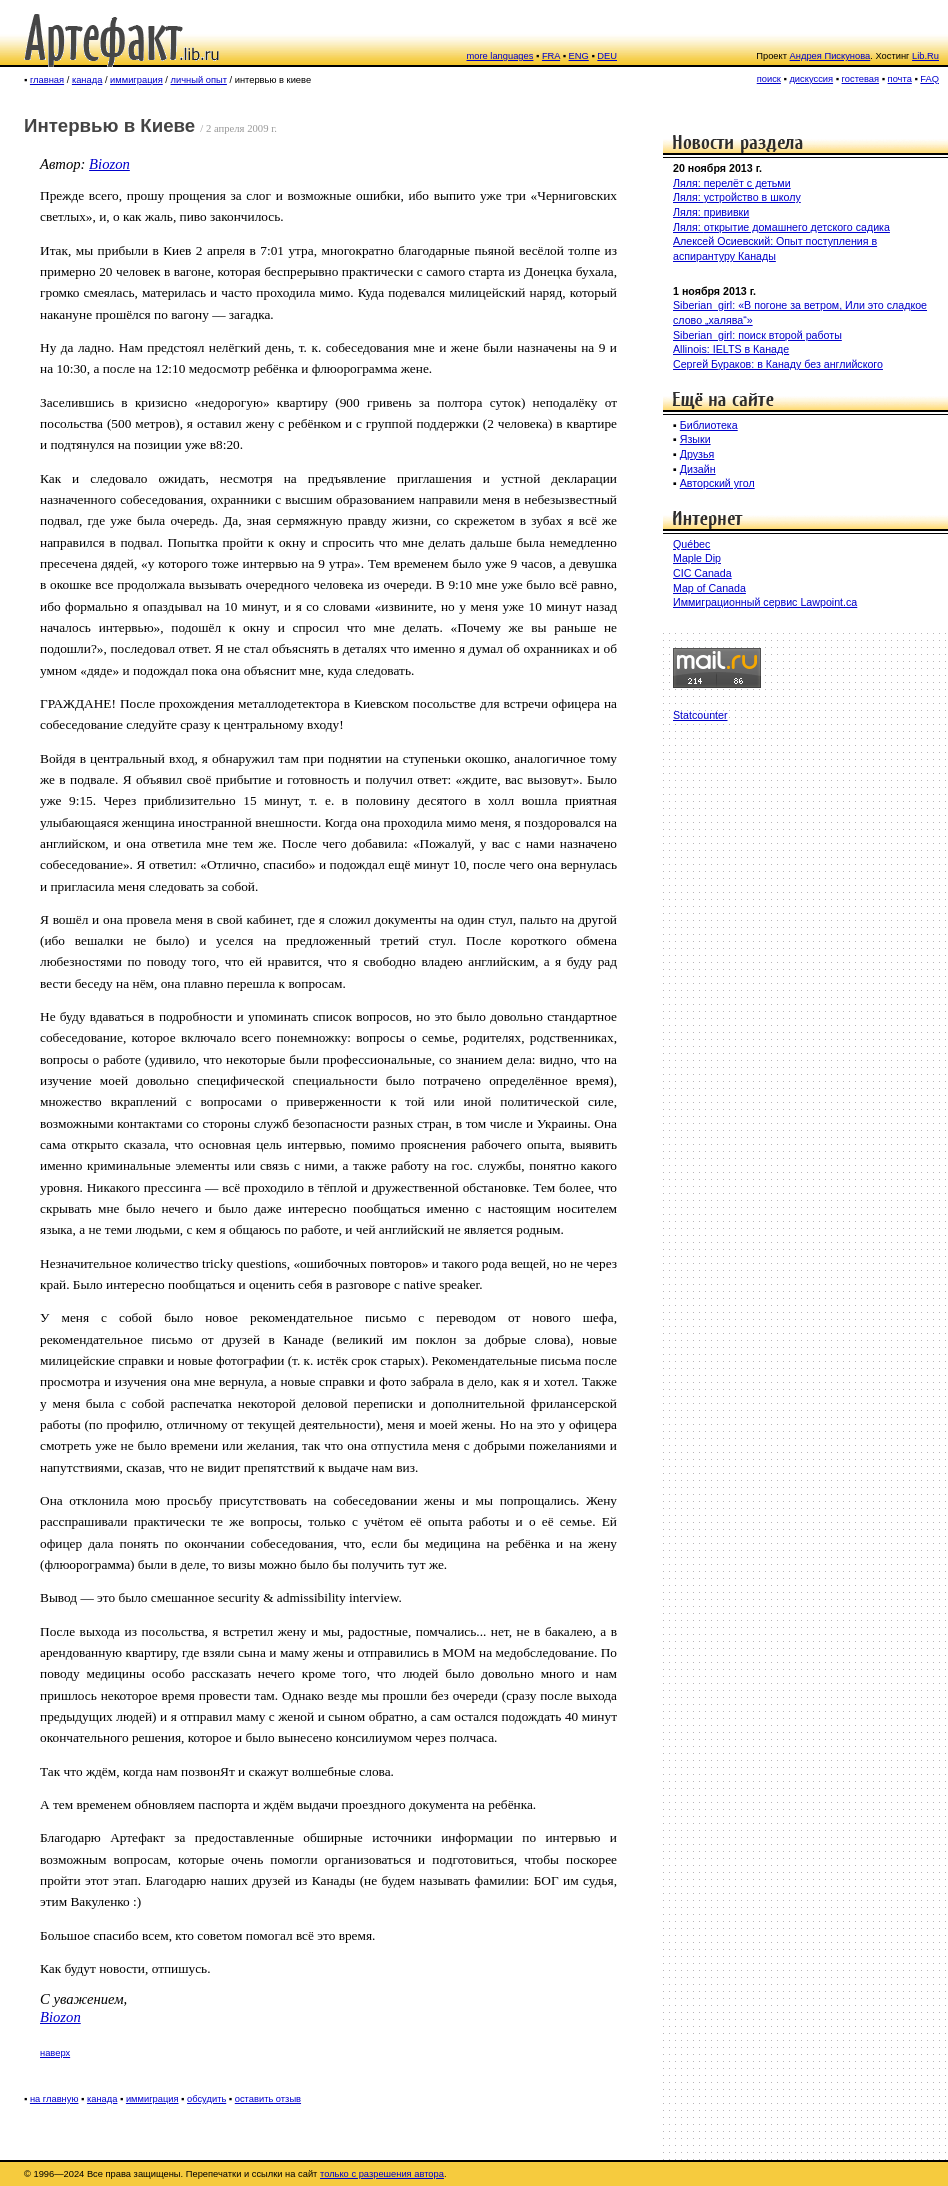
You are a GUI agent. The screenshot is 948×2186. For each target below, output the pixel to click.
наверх (55, 2053)
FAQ (929, 79)
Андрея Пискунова (830, 56)
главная (47, 80)
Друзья (697, 454)
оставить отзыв (268, 2099)
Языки (695, 439)
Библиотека (709, 425)
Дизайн (698, 469)
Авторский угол (717, 483)
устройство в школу (752, 197)
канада (87, 80)
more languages (500, 56)
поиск (769, 79)
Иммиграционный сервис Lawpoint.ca (765, 602)
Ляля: (688, 197)
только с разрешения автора (382, 2174)
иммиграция (136, 80)
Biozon (109, 164)
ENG (579, 56)
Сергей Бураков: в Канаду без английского (778, 364)
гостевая (861, 79)
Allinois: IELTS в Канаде (731, 349)
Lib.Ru (925, 56)
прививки (727, 212)
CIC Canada (702, 573)
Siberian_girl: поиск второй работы (757, 335)
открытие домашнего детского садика (797, 227)
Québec (691, 544)
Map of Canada (709, 588)
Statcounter (700, 715)
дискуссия (811, 79)
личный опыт (199, 80)
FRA (551, 56)
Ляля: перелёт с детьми (732, 183)
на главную (54, 2099)
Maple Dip (697, 558)
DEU (607, 56)
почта (900, 79)
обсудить (206, 2099)
